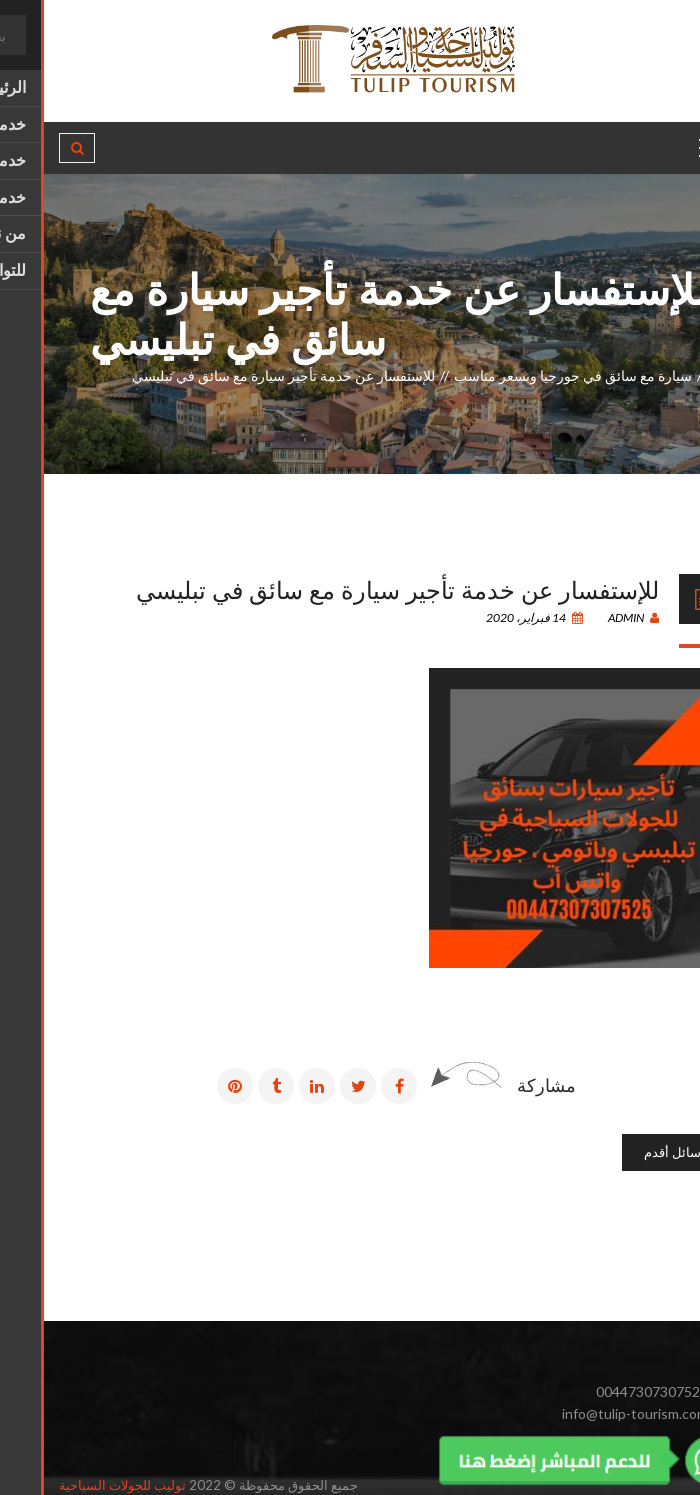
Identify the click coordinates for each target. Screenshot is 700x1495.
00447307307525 (608, 1391)
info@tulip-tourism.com (591, 1413)
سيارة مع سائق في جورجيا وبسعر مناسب (529, 375)
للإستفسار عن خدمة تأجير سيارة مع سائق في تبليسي (353, 588)
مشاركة (502, 1085)
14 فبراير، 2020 (490, 617)
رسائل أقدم (631, 1152)
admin (589, 617)
